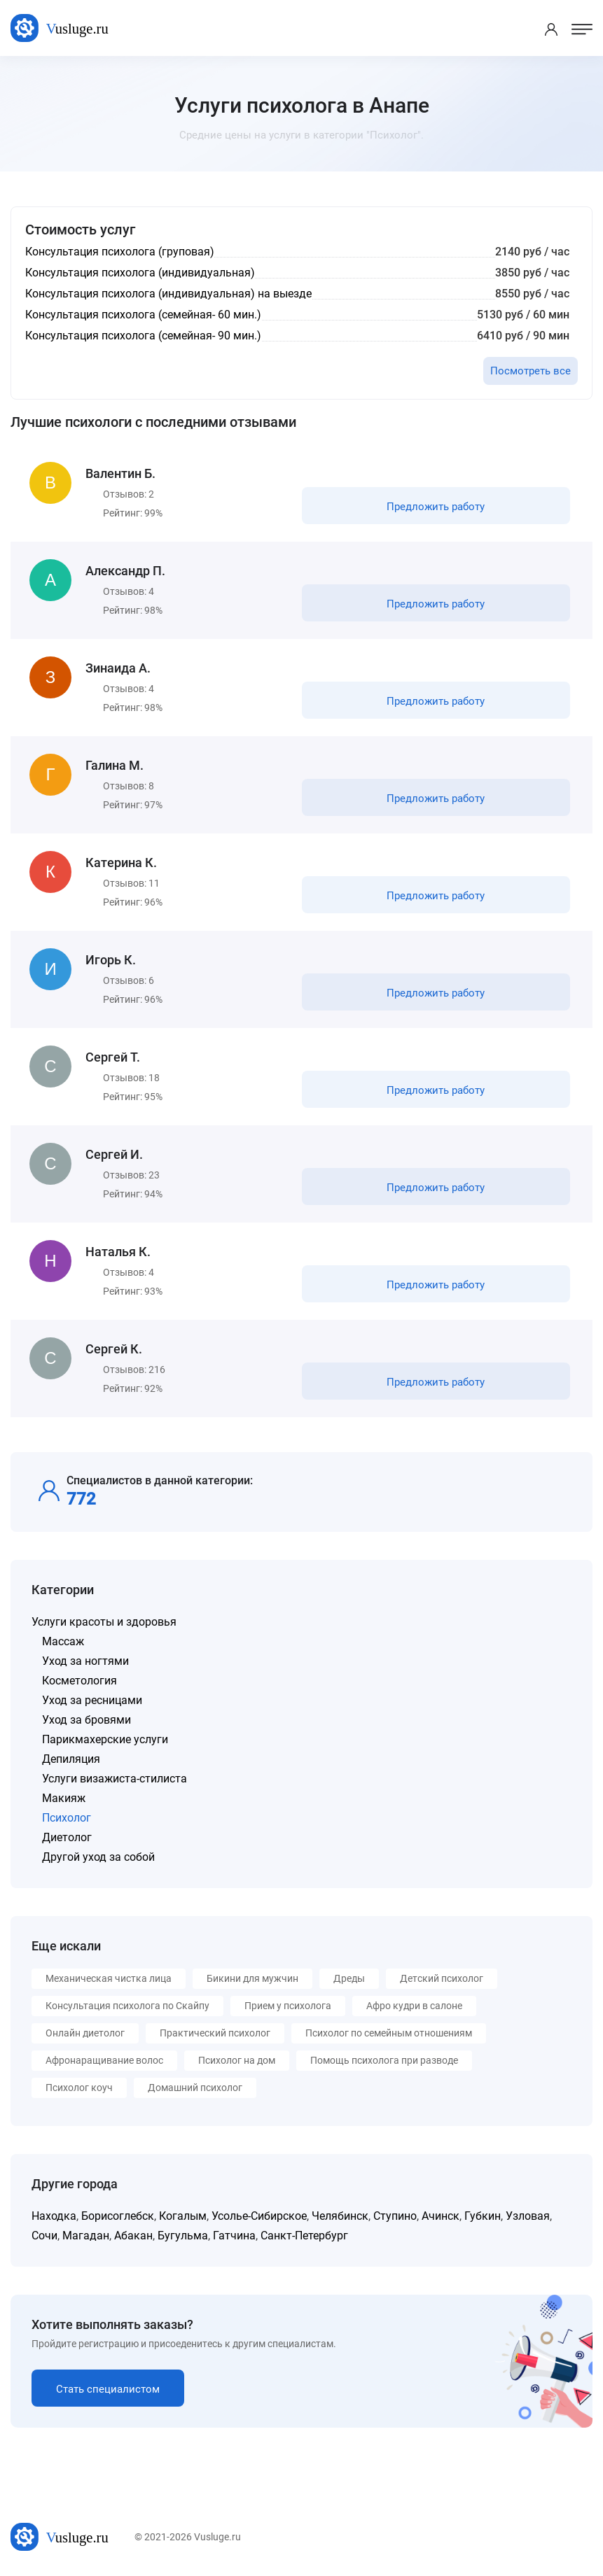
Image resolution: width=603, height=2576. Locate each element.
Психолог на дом (236, 2060)
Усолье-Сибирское (259, 2216)
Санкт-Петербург (304, 2235)
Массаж (63, 1641)
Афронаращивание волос (104, 2060)
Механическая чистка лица (109, 1978)
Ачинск (440, 2216)
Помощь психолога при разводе (384, 2060)
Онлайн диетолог (85, 2033)
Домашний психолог (195, 2087)
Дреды (349, 1978)
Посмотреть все (530, 371)
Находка (54, 2216)
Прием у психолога (287, 2005)
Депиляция (71, 1759)
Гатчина (234, 2235)
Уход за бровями (86, 1719)
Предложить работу (436, 506)
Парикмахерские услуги (105, 1739)
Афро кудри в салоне (414, 2005)
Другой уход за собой (98, 1857)
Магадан (85, 2235)
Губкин (482, 2216)
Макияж (63, 1798)
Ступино (395, 2216)
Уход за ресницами (92, 1700)
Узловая (528, 2216)
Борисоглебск (117, 2216)
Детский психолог (441, 1978)
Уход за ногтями (85, 1661)
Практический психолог (215, 2033)
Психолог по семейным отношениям (388, 2033)
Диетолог (67, 1837)
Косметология (79, 1680)
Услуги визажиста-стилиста (114, 1778)
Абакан (133, 2235)
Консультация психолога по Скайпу (127, 2005)
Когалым (183, 2216)
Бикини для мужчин (252, 1978)
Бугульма (183, 2235)
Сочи (44, 2235)
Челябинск (340, 2216)
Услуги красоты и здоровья (104, 1621)
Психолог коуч (79, 2087)
